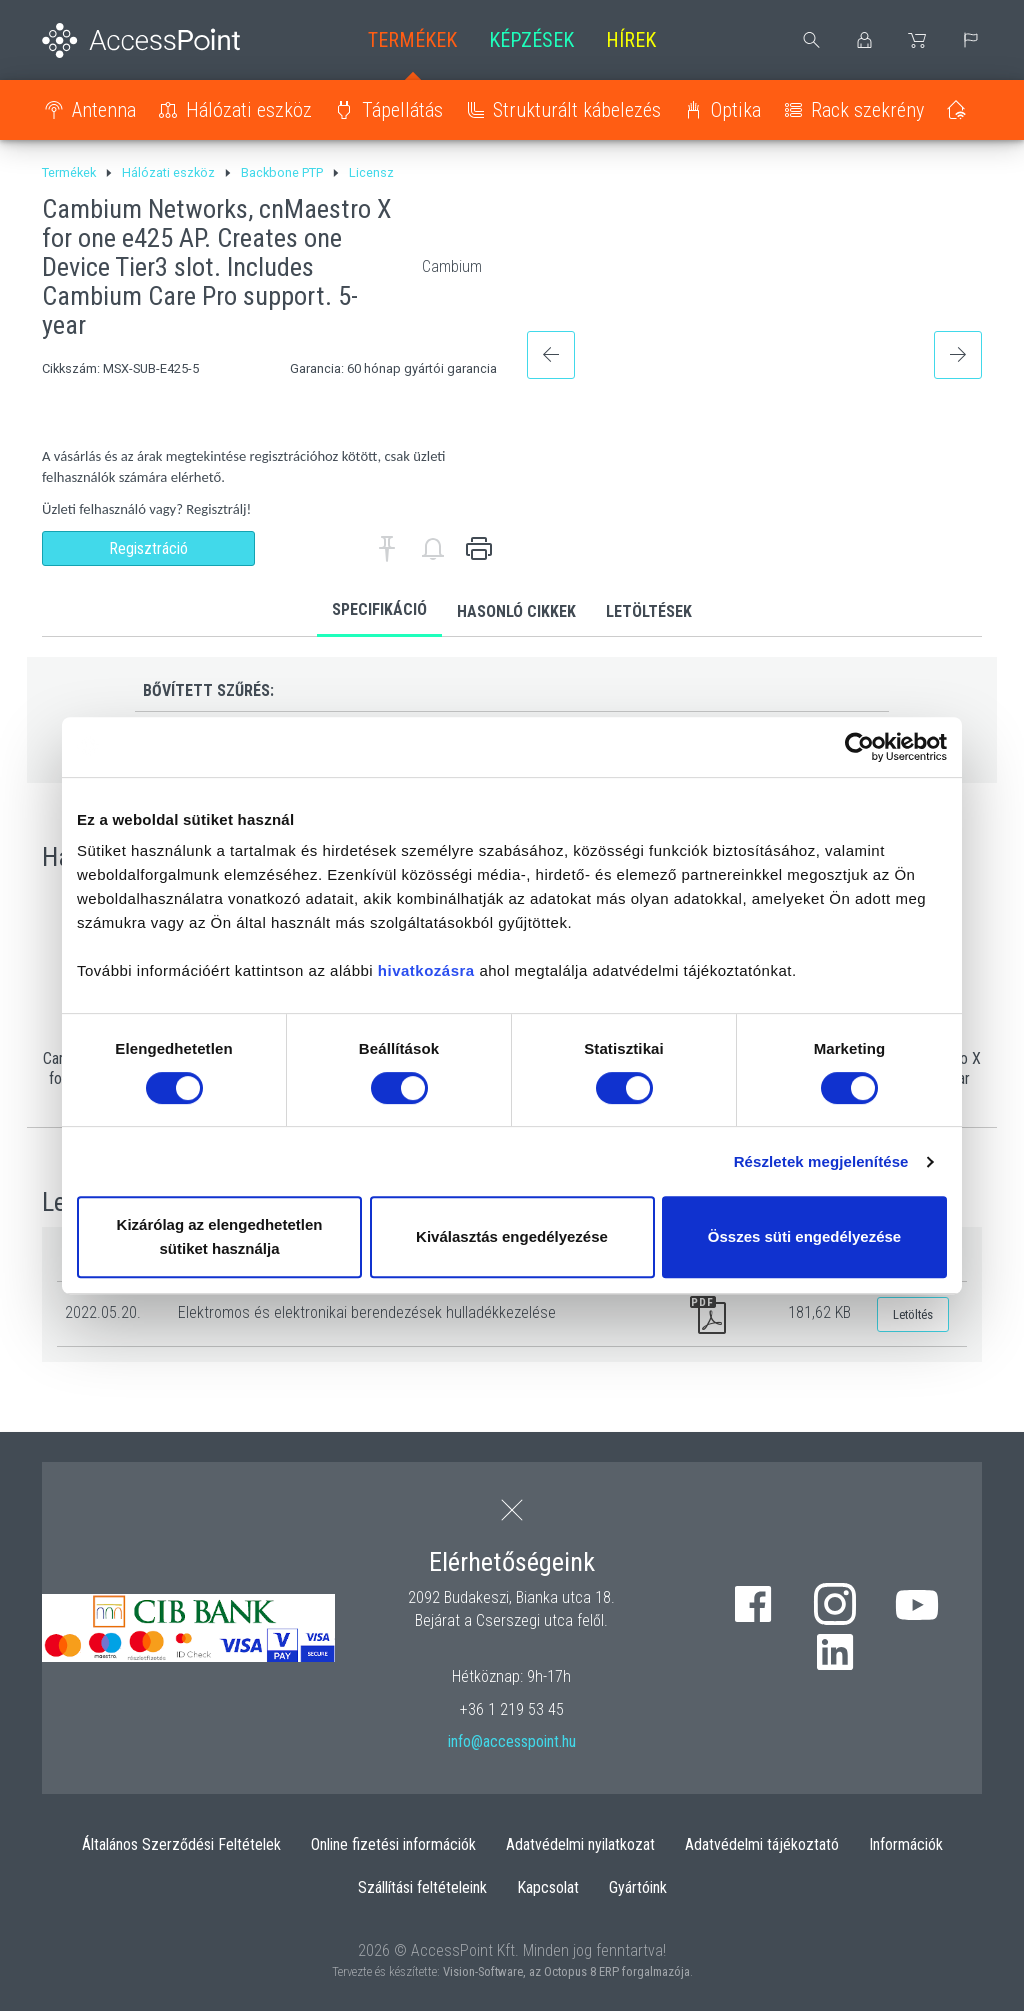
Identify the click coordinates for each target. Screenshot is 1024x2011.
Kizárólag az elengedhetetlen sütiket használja (220, 1236)
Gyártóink (638, 1887)
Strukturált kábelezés (577, 110)
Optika (736, 110)
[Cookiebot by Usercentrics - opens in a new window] (859, 747)
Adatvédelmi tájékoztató (762, 1844)
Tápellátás (402, 110)
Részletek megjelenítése (821, 1161)
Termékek (412, 40)
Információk (906, 1844)
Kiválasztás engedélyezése (512, 1236)
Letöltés (913, 1314)
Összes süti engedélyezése (804, 1236)
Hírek (631, 40)
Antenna (104, 110)
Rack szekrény (867, 110)
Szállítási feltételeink (422, 1887)
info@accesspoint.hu (512, 1741)
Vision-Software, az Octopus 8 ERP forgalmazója (566, 1971)
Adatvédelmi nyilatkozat (580, 1844)
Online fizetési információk (393, 1844)
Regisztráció (148, 548)
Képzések (531, 40)
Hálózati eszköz (249, 110)
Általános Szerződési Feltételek (181, 1844)
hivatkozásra (426, 970)
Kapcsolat (548, 1887)
